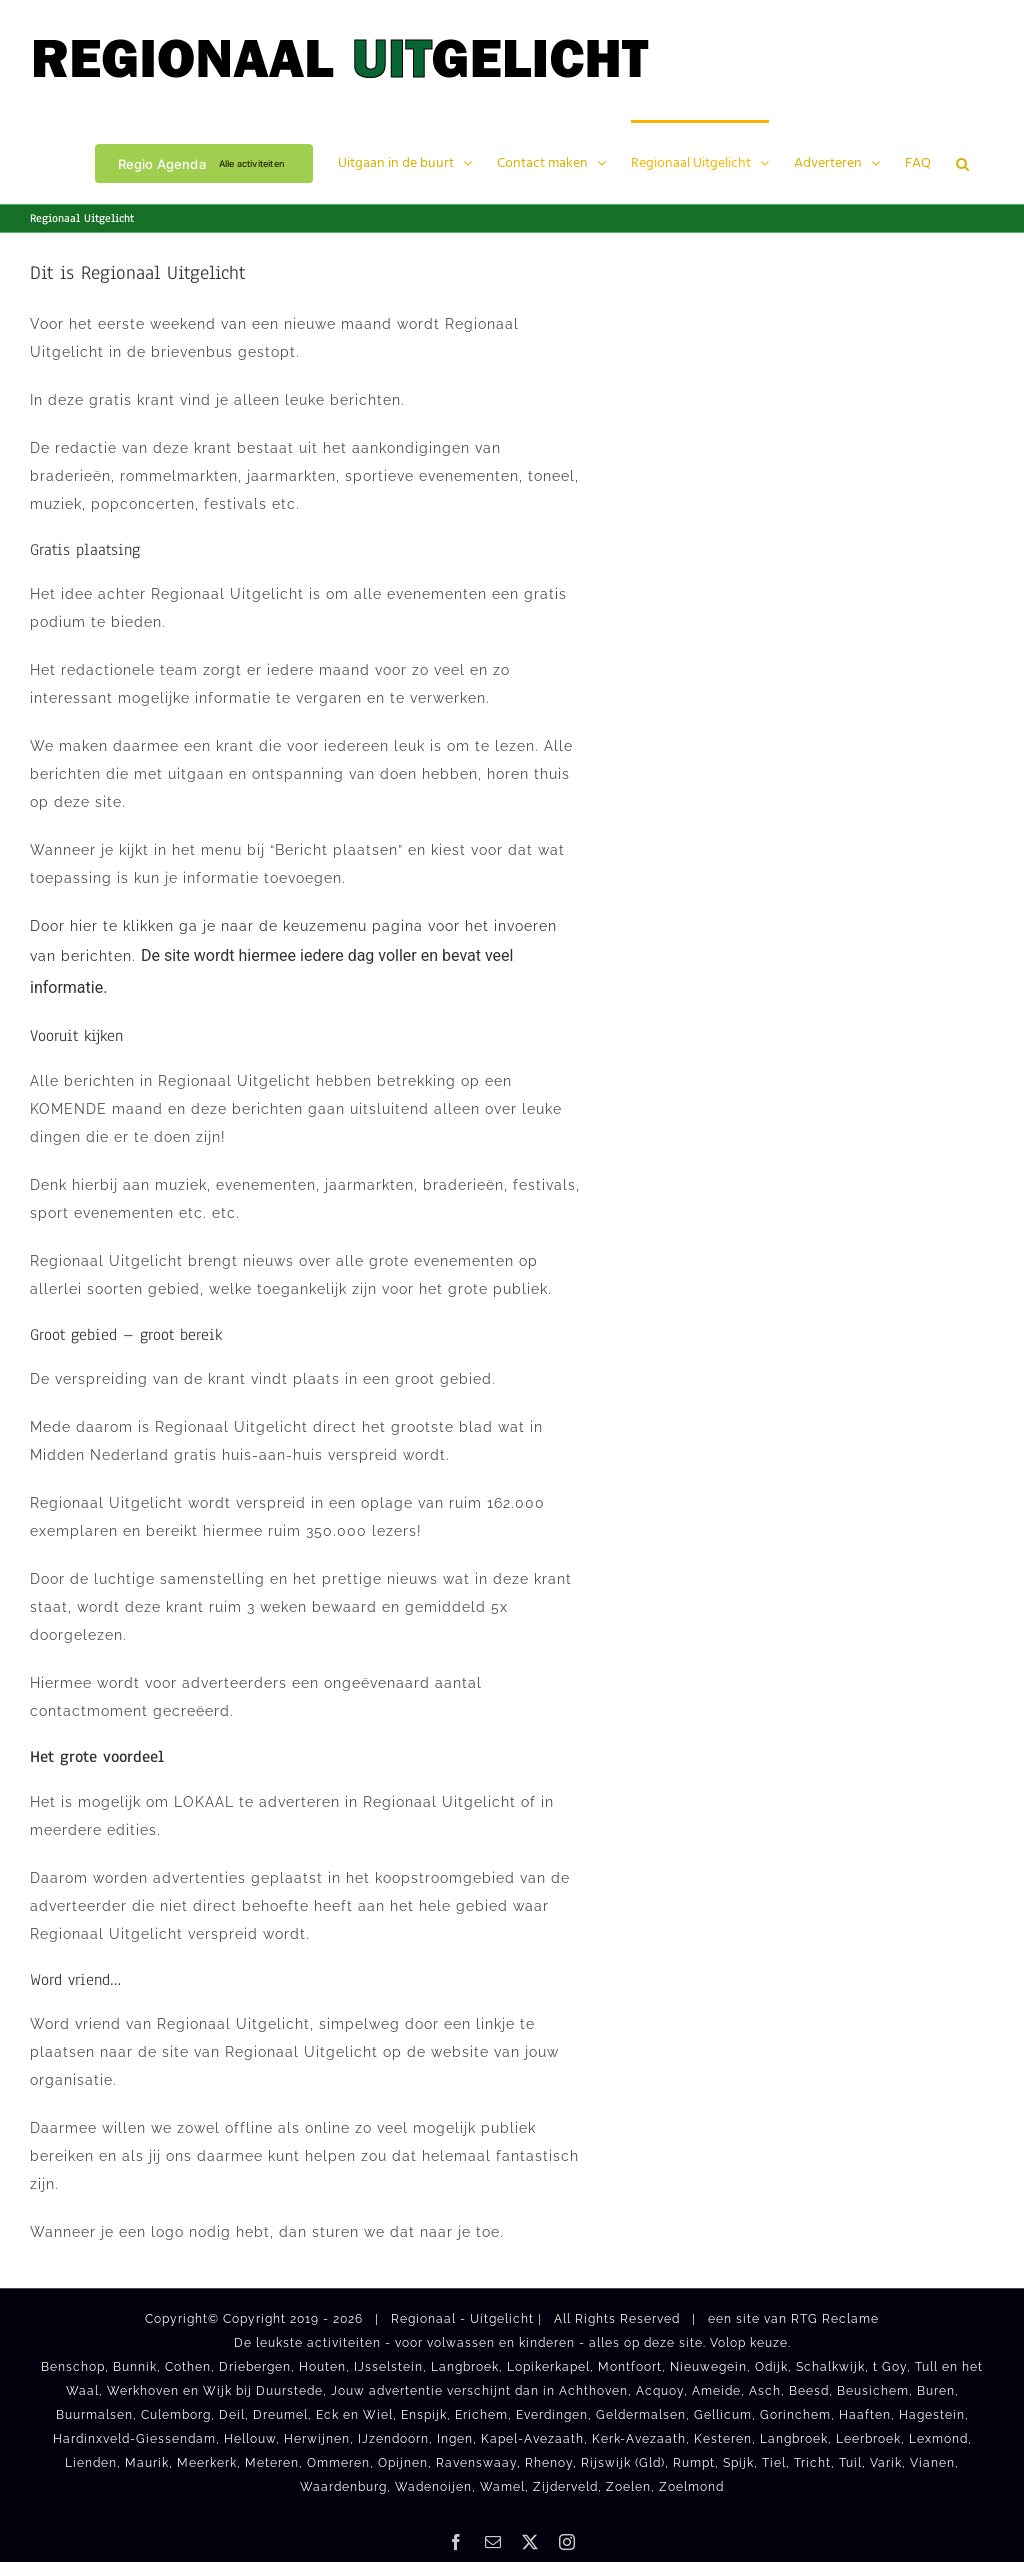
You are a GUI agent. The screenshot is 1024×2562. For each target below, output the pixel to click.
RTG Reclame (835, 2319)
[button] (962, 162)
